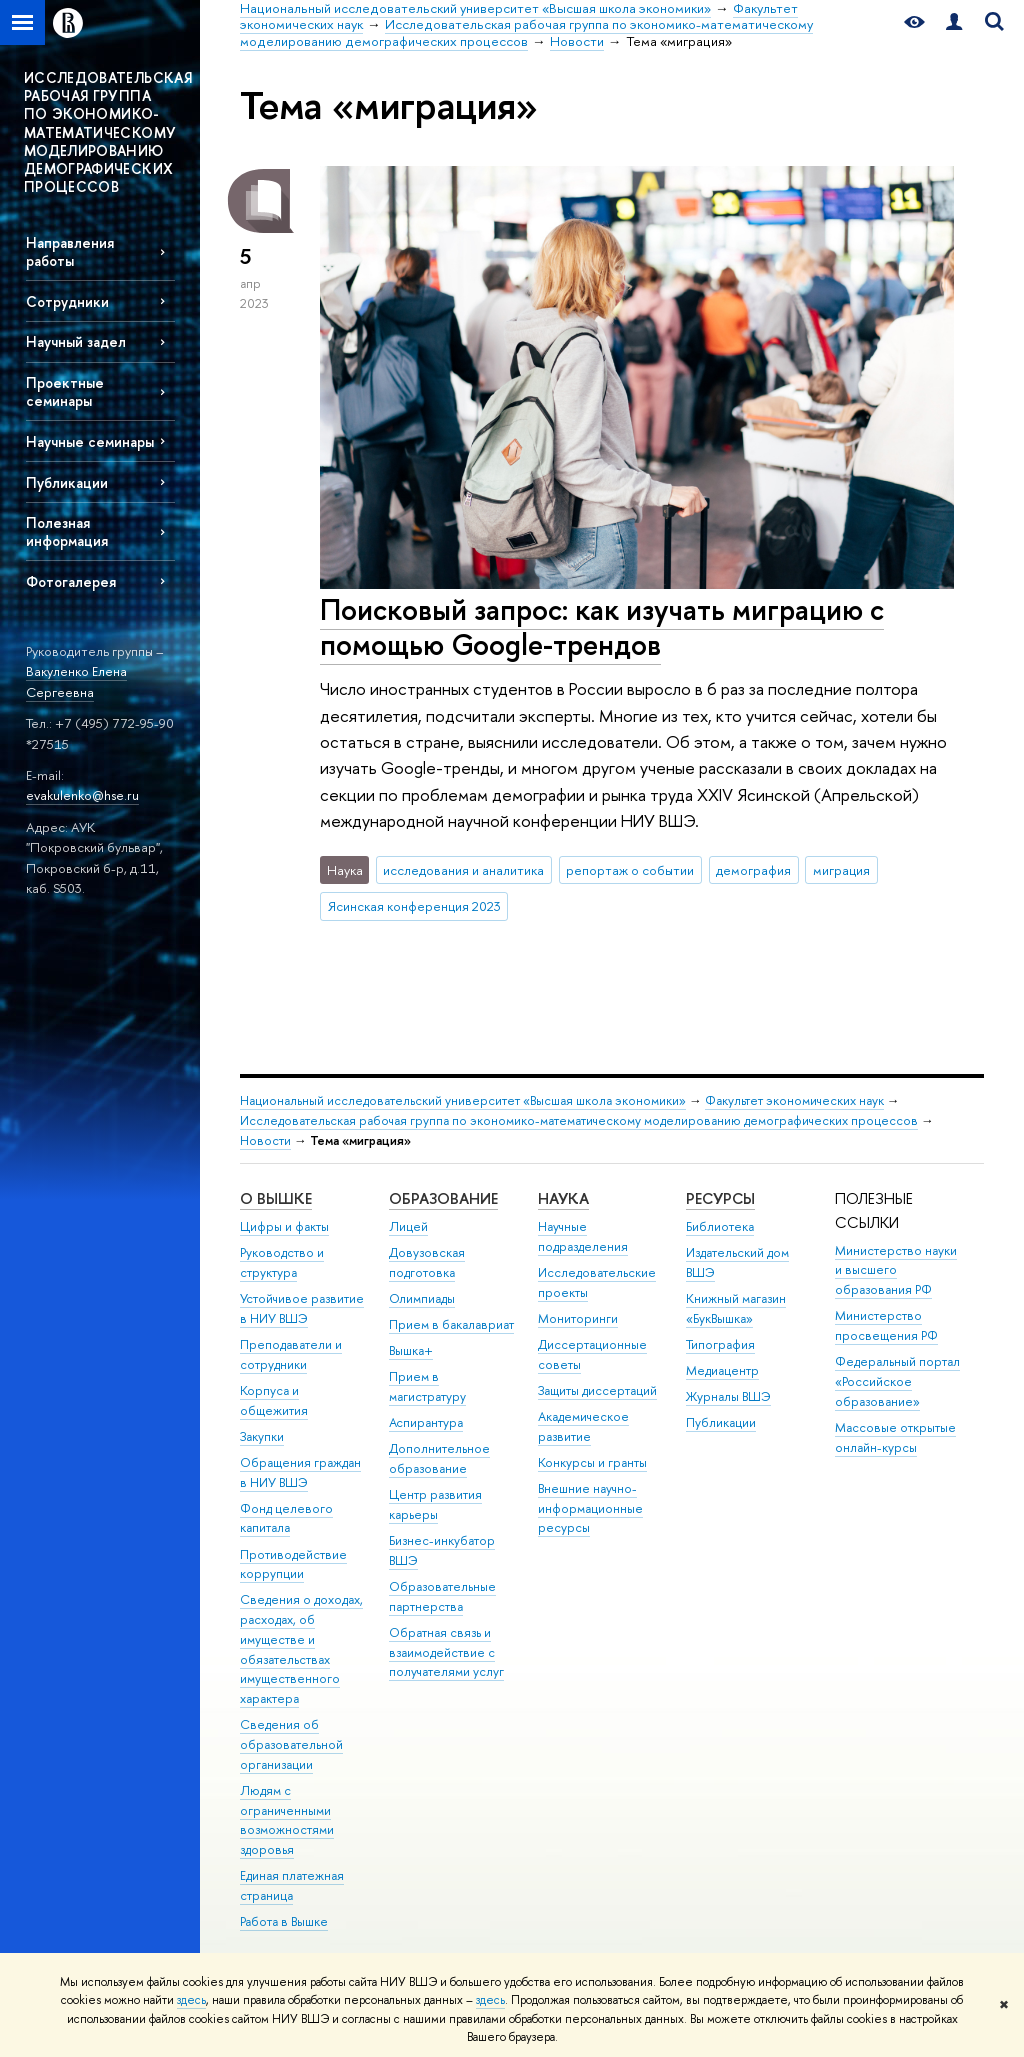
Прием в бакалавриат (451, 1324)
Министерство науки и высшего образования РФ (896, 1270)
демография (753, 870)
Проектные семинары (65, 391)
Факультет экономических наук (794, 1100)
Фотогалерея (71, 581)
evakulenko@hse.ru (82, 795)
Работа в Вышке (284, 1921)
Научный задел (76, 341)
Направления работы (70, 251)
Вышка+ (411, 1350)
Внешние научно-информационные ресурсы (590, 1508)
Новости (265, 1140)
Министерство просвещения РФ (886, 1325)
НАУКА (563, 1198)
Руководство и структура (282, 1262)
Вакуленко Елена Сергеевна (76, 681)
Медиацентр (722, 1370)
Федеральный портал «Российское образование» (897, 1381)
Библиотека (720, 1226)
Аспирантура (426, 1422)
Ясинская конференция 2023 (414, 906)
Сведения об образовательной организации (291, 1744)
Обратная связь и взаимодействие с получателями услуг (446, 1652)
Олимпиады (422, 1298)
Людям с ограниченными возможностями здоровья (287, 1820)
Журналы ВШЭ (728, 1396)
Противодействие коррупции (293, 1564)
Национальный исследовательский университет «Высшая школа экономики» (463, 1100)
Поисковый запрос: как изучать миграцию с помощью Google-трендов (602, 627)
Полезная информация (67, 531)
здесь (191, 2000)
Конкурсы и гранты (592, 1462)
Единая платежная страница (292, 1885)
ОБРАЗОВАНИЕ (443, 1198)
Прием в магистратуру (427, 1386)
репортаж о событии (630, 870)
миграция (841, 870)
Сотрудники (67, 301)
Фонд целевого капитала (286, 1518)
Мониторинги (578, 1318)
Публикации (67, 482)
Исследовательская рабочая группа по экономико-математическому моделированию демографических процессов (579, 1120)
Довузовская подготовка (427, 1262)
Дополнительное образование (439, 1458)
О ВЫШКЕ (276, 1198)
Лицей (408, 1226)
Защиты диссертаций (597, 1390)
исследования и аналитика (463, 870)
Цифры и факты (284, 1226)
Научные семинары (90, 441)
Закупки (262, 1436)
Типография (720, 1344)
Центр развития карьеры (435, 1504)
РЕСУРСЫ (720, 1198)
